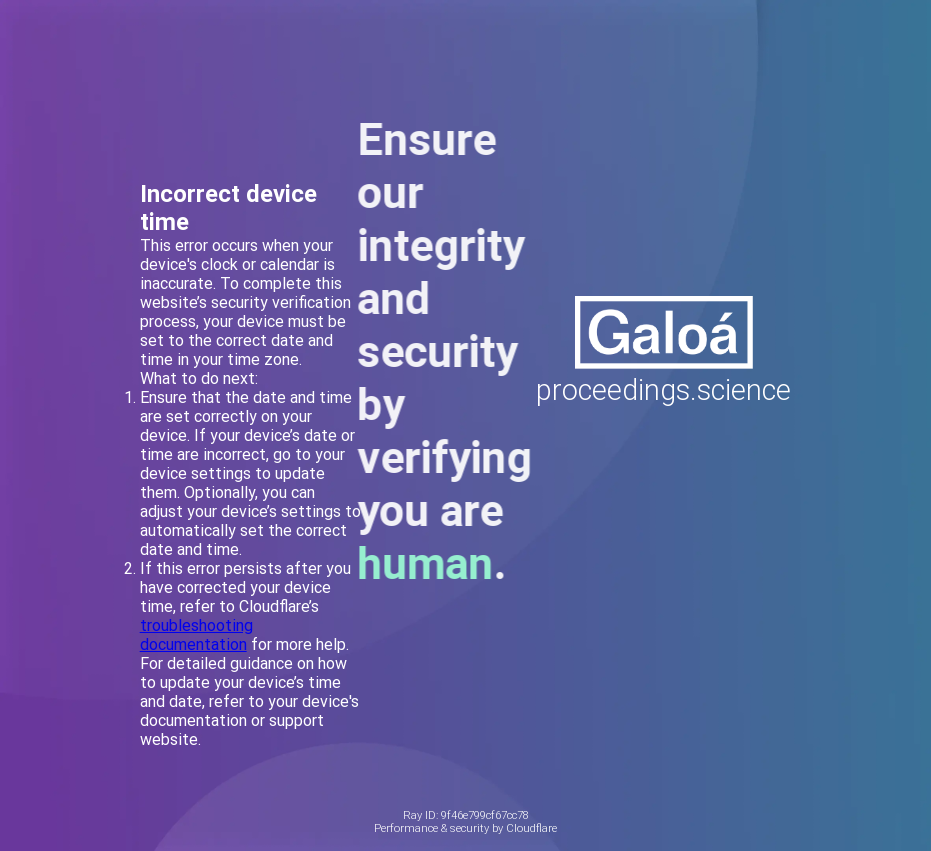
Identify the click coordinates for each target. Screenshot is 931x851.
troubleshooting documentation (196, 635)
